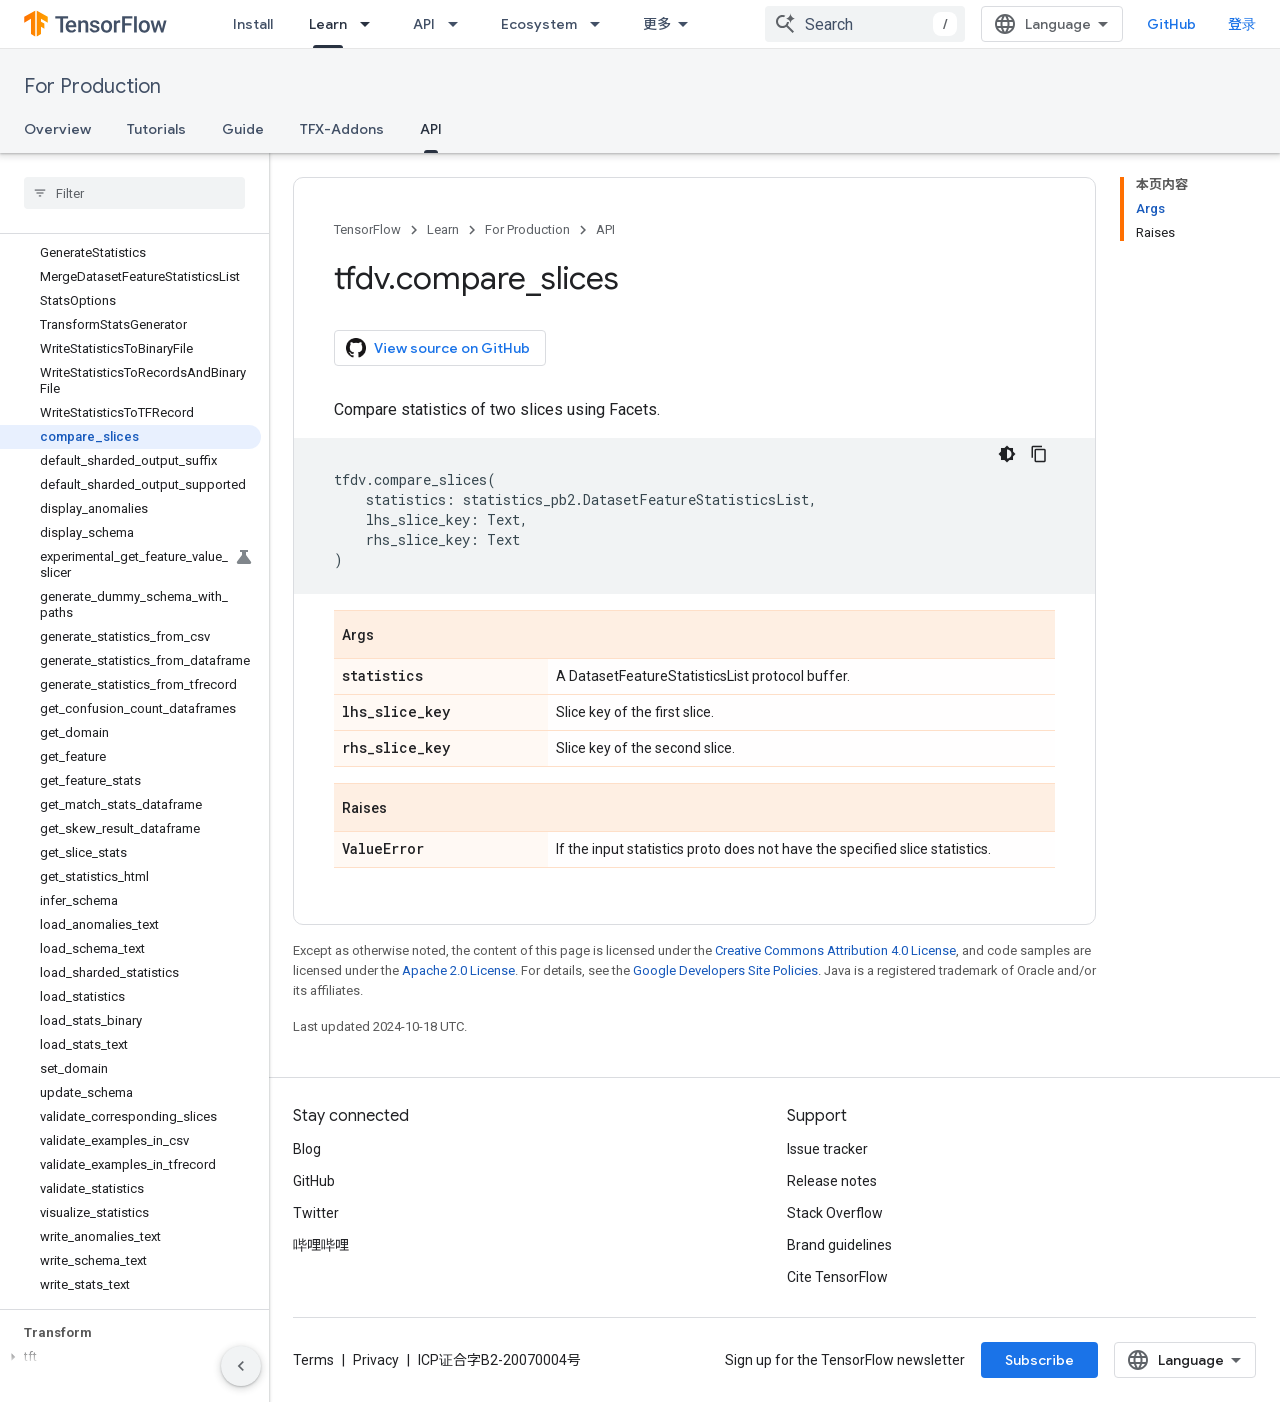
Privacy (376, 1360)
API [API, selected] (431, 129)
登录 (1242, 24)
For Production (92, 86)
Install (253, 24)
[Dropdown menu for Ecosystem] (601, 24)
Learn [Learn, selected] (328, 24)
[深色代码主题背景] (1007, 454)
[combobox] (865, 24)
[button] (130, 1357)
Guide (243, 129)
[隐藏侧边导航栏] (241, 1366)
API (424, 24)
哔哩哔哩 (321, 1245)
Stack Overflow (835, 1213)
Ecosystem (539, 24)
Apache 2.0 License (458, 970)
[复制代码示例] (1039, 454)
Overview (57, 129)
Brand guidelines (839, 1245)
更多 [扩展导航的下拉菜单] (657, 24)
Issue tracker (827, 1149)
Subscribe (1039, 1360)
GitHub (1171, 24)
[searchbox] (134, 193)
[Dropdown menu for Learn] (371, 24)
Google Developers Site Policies (725, 970)
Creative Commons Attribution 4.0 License (835, 950)
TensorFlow (367, 229)
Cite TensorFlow (837, 1277)
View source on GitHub (438, 348)
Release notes (832, 1181)
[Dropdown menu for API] (459, 24)
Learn (443, 229)
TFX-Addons (342, 129)
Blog (307, 1149)
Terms (313, 1360)
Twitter (316, 1213)
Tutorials (156, 129)
